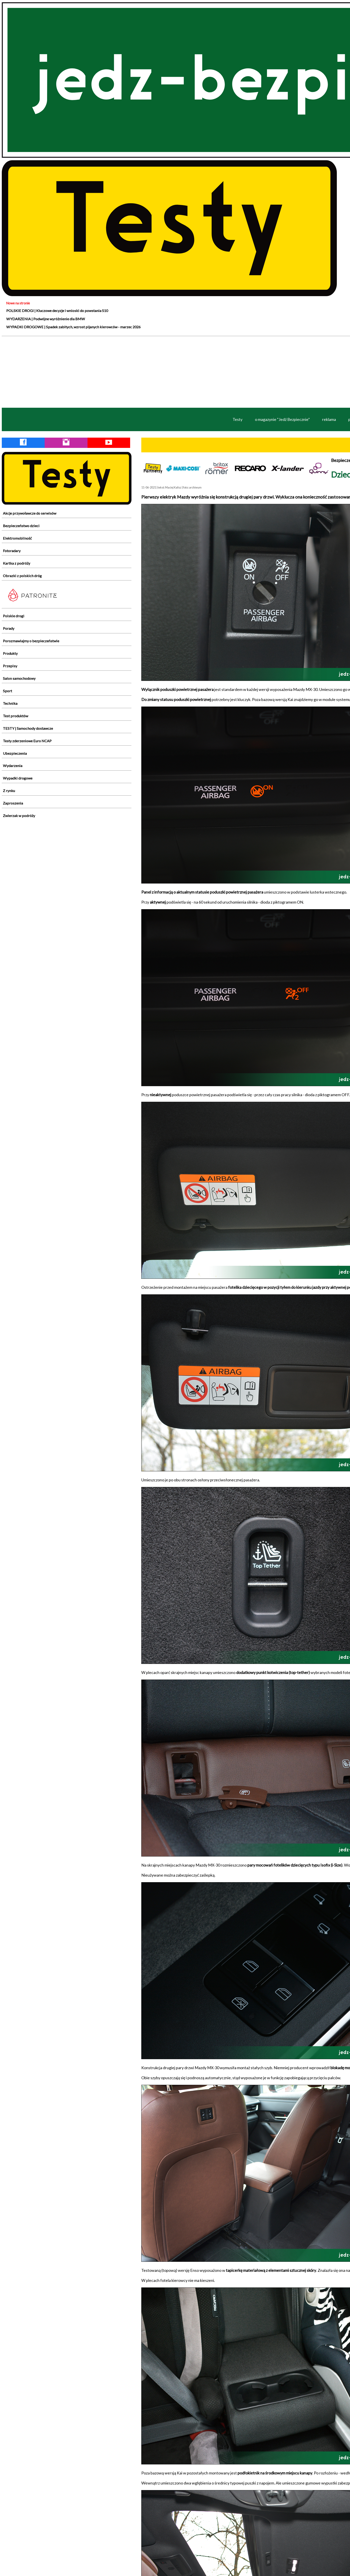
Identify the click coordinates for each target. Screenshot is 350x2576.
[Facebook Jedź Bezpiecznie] (23, 443)
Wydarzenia (12, 765)
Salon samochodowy (19, 678)
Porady (8, 628)
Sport (7, 691)
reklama (329, 419)
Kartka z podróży (16, 563)
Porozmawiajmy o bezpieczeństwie (31, 641)
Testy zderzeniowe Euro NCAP (27, 741)
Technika (10, 703)
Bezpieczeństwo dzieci (21, 526)
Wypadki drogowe (17, 778)
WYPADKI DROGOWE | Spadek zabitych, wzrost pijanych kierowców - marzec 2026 (73, 327)
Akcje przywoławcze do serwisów (29, 513)
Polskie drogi (13, 616)
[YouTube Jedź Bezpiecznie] (108, 443)
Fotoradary (12, 551)
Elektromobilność (17, 538)
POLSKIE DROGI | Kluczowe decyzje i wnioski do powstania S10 (57, 310)
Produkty (10, 653)
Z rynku (9, 790)
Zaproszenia (13, 803)
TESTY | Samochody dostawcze (28, 728)
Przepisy (10, 666)
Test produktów (15, 716)
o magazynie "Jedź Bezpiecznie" (282, 419)
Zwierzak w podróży (19, 815)
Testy (237, 419)
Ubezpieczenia (15, 753)
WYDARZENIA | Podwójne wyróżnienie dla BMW (45, 319)
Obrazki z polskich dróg (22, 576)
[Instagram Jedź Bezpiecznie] (66, 443)
